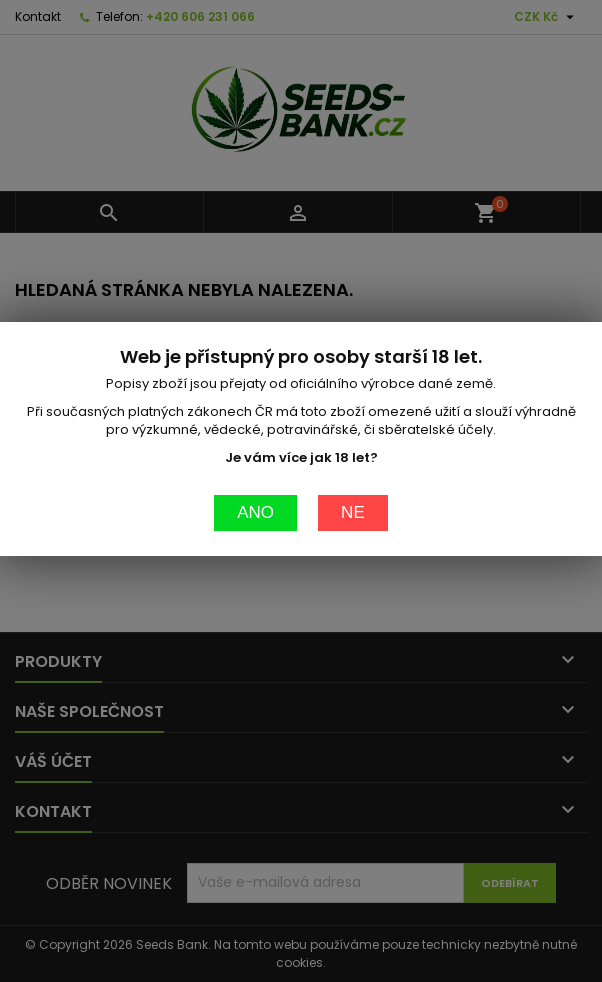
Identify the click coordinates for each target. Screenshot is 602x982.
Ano (255, 467)
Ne (353, 467)
